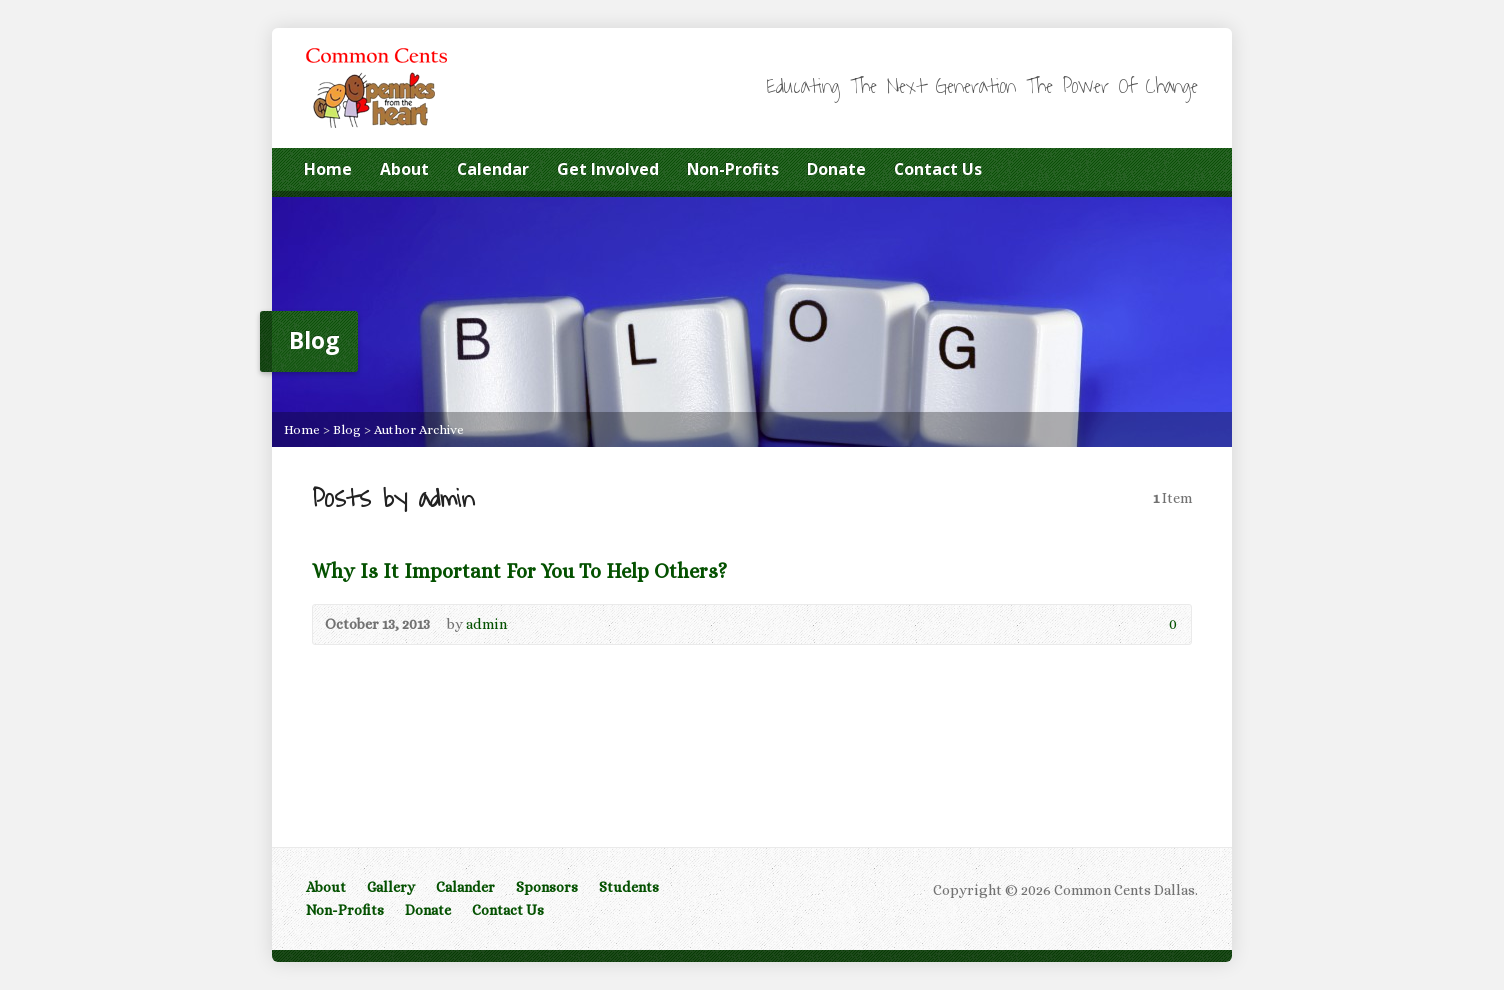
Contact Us (938, 169)
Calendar (493, 169)
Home (328, 169)
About (404, 169)
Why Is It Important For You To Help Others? (519, 571)
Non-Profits (733, 169)
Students (629, 887)
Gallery (391, 887)
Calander (465, 887)
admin (486, 624)
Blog (347, 429)
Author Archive (419, 429)
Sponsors (547, 887)
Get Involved (608, 169)
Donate (836, 169)
